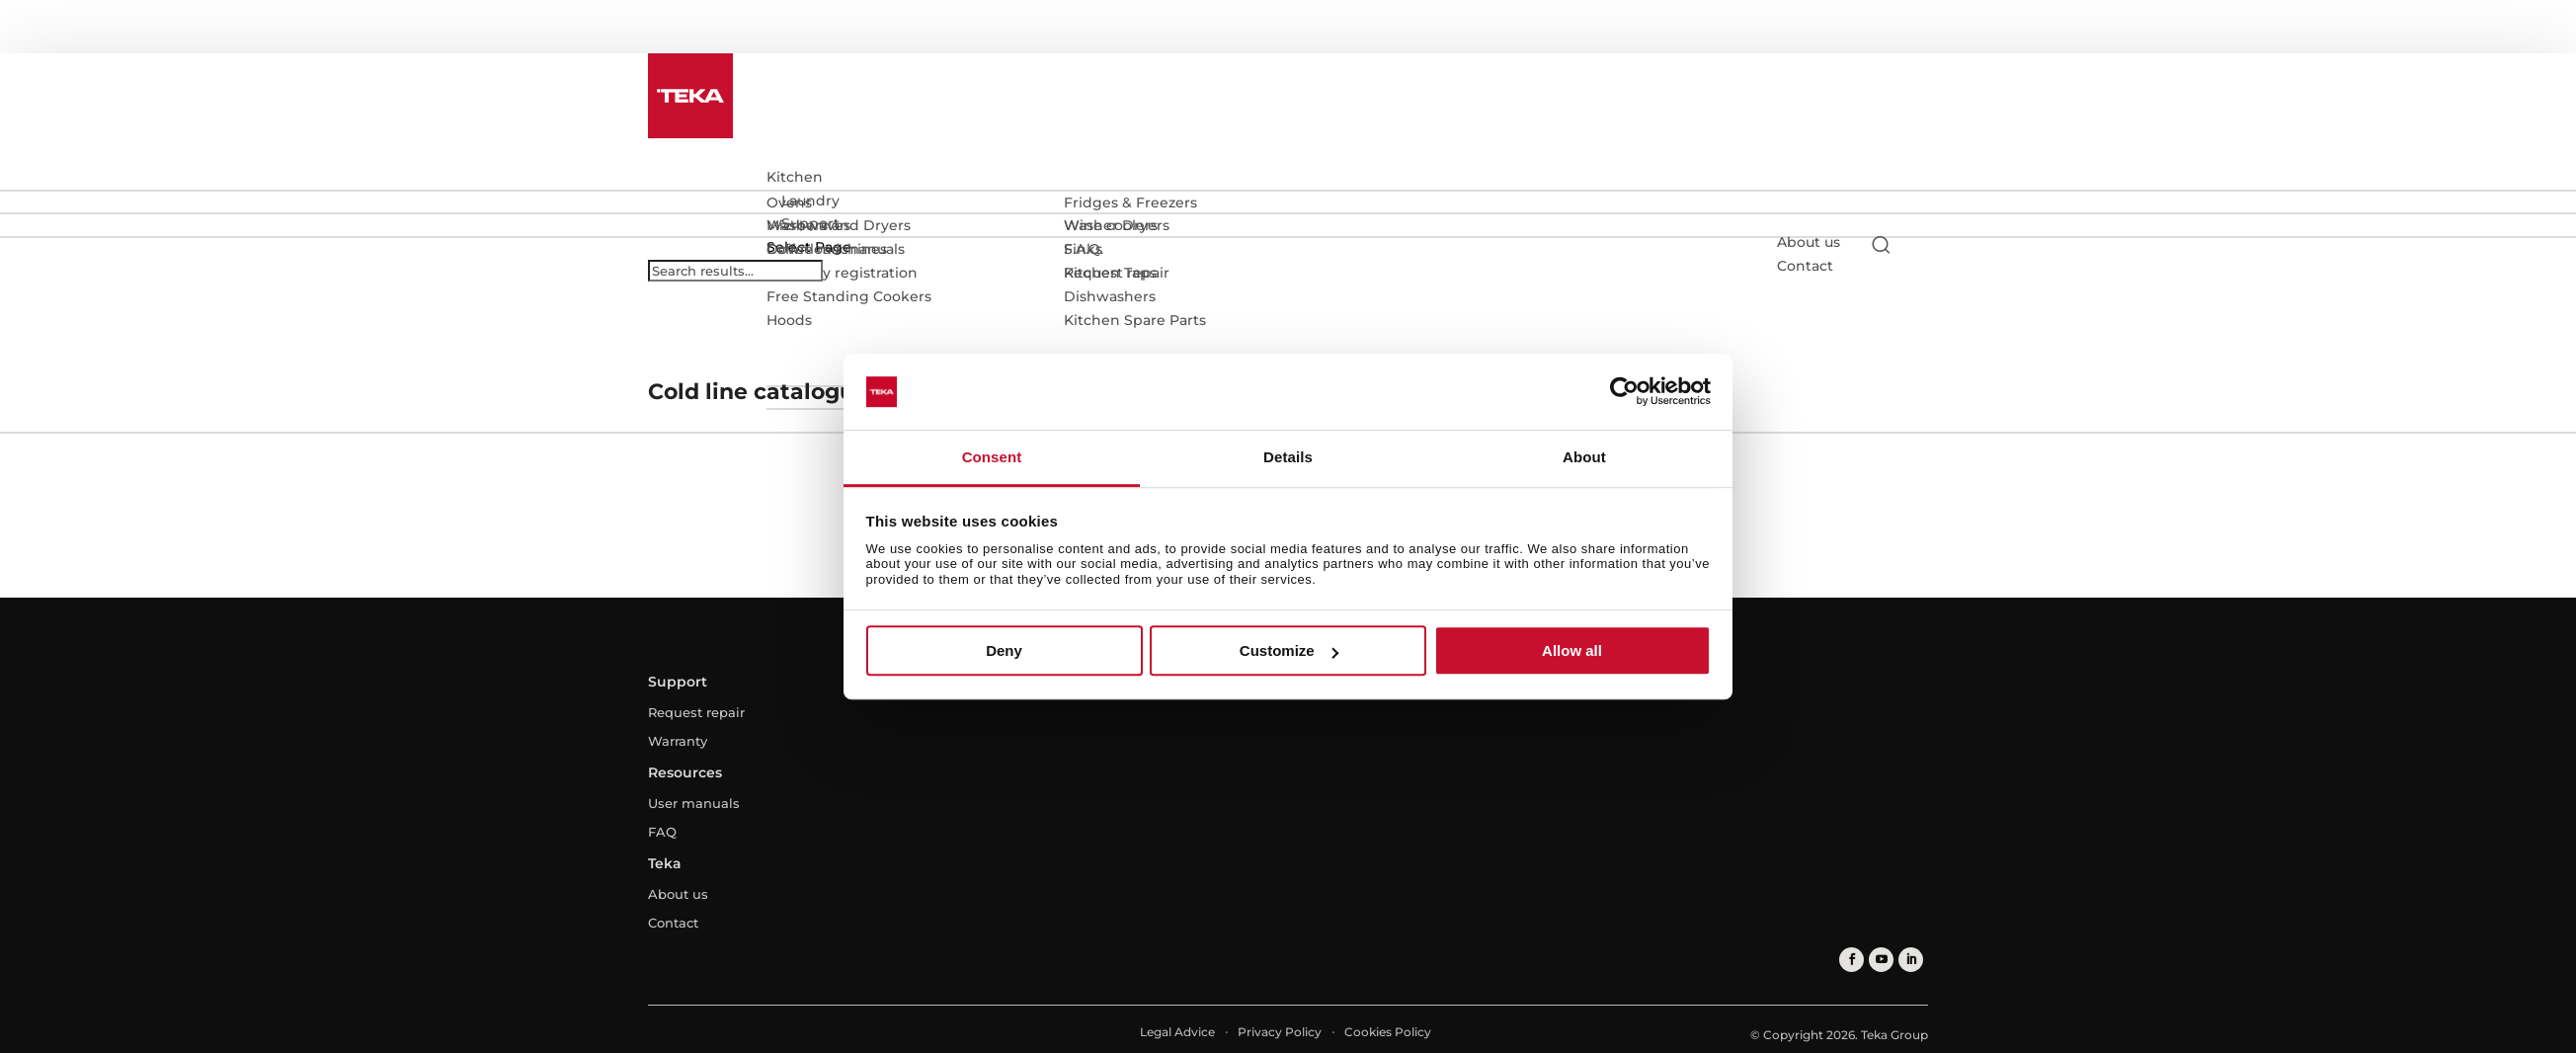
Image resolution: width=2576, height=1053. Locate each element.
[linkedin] (1910, 959)
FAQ (662, 832)
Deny (1004, 650)
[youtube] (1881, 959)
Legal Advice (1177, 1031)
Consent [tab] (992, 456)
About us (1808, 242)
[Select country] (1919, 244)
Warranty (677, 741)
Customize (1289, 650)
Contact (673, 923)
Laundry (810, 200)
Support (810, 223)
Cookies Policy (1387, 1031)
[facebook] (1851, 959)
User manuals (694, 803)
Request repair (696, 712)
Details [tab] (1288, 456)
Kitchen (794, 177)
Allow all (1572, 650)
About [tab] (1584, 456)
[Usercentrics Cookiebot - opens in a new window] (1624, 392)
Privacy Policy (1280, 1031)
